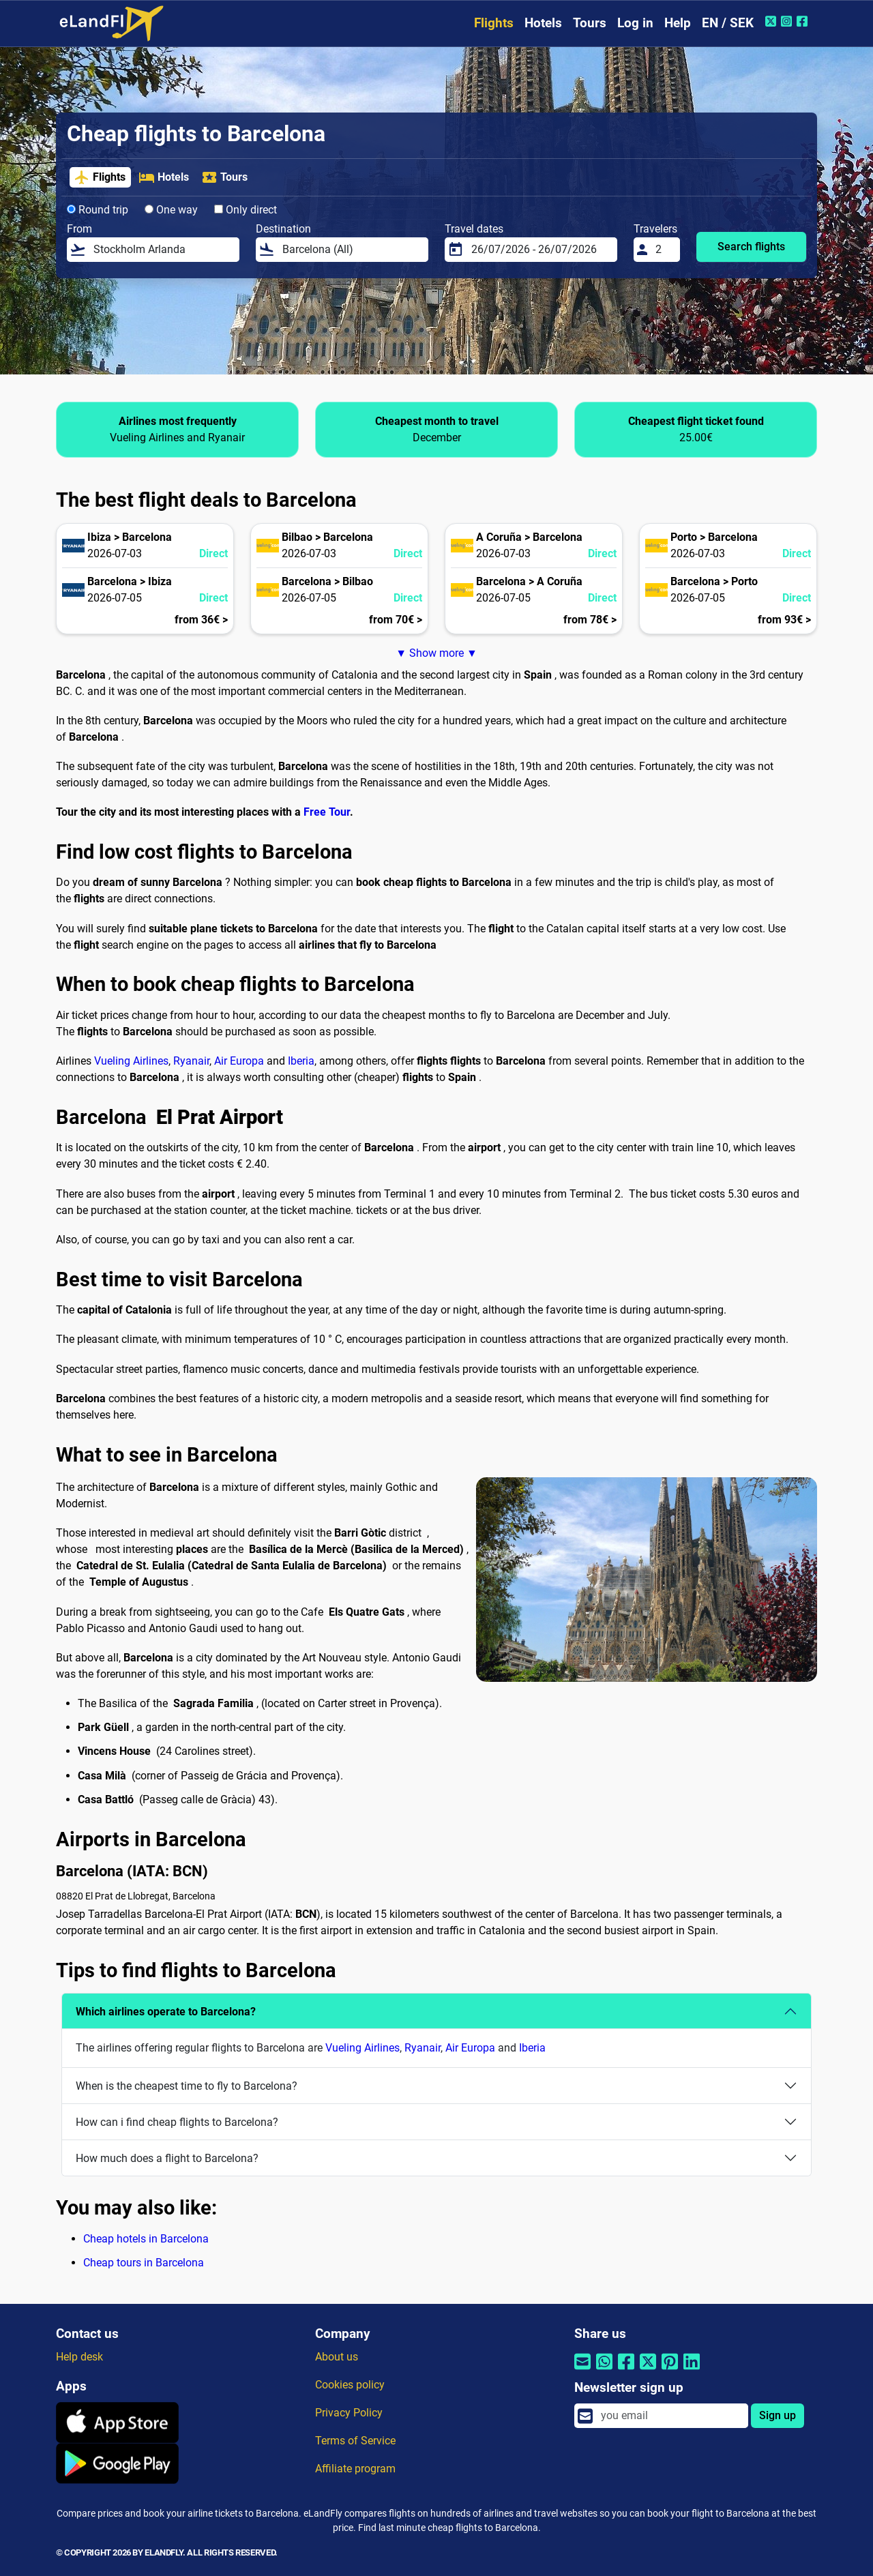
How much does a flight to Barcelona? (167, 2158)
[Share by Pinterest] (670, 2369)
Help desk (79, 2356)
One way (171, 209)
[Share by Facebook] (626, 2369)
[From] (162, 249)
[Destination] (351, 249)
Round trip (97, 209)
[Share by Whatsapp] (604, 2369)
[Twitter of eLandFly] (772, 21)
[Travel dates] (540, 249)
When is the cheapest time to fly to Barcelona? (186, 2085)
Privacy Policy (349, 2412)
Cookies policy (350, 2384)
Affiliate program (355, 2468)
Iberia (301, 1060)
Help (677, 23)
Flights (494, 23)
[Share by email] (582, 2369)
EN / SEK (728, 23)
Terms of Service (355, 2440)
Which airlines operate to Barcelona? (166, 2011)
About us (336, 2356)
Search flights (751, 246)
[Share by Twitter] (648, 2369)
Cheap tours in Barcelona (143, 2262)
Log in (635, 23)
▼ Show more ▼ (436, 653)
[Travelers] (663, 249)
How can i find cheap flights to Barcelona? (177, 2122)
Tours (589, 23)
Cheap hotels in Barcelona (146, 2238)
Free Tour (327, 811)
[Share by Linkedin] (691, 2369)
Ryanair (191, 1060)
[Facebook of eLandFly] (804, 21)
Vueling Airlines (131, 1060)
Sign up (777, 2415)
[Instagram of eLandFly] (788, 21)
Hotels (543, 23)
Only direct (245, 209)
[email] (670, 2415)
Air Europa (239, 1060)
